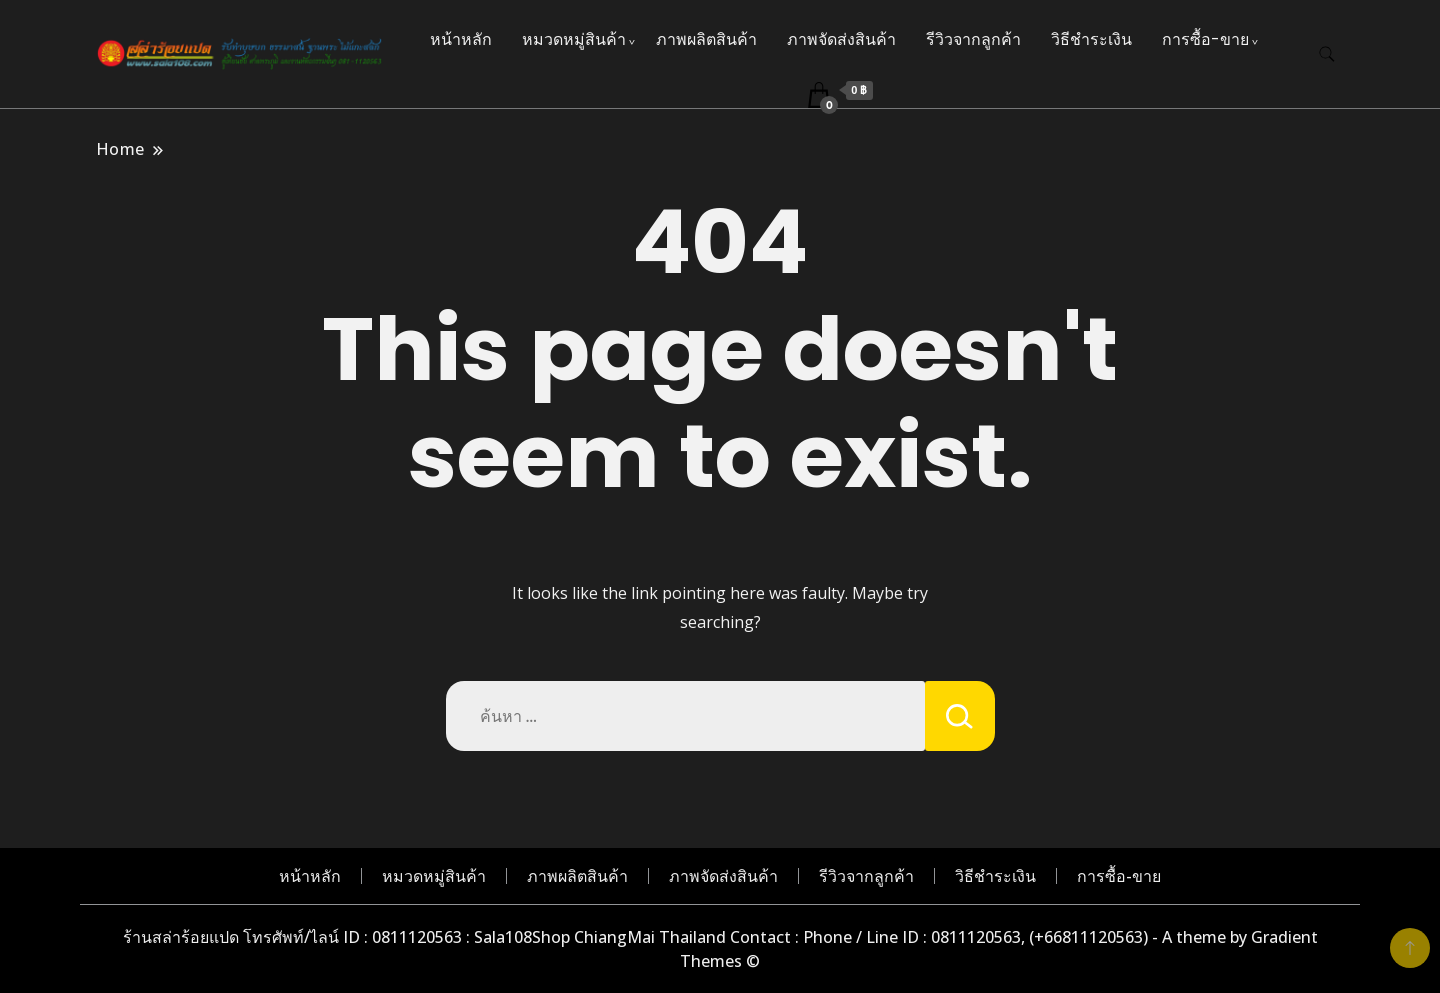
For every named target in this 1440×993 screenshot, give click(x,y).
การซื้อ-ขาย (1205, 39)
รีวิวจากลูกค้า (973, 39)
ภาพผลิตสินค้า (706, 39)
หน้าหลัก (461, 39)
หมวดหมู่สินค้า (574, 39)
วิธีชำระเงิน (1091, 39)
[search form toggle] (1327, 54)
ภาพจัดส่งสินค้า (841, 39)
